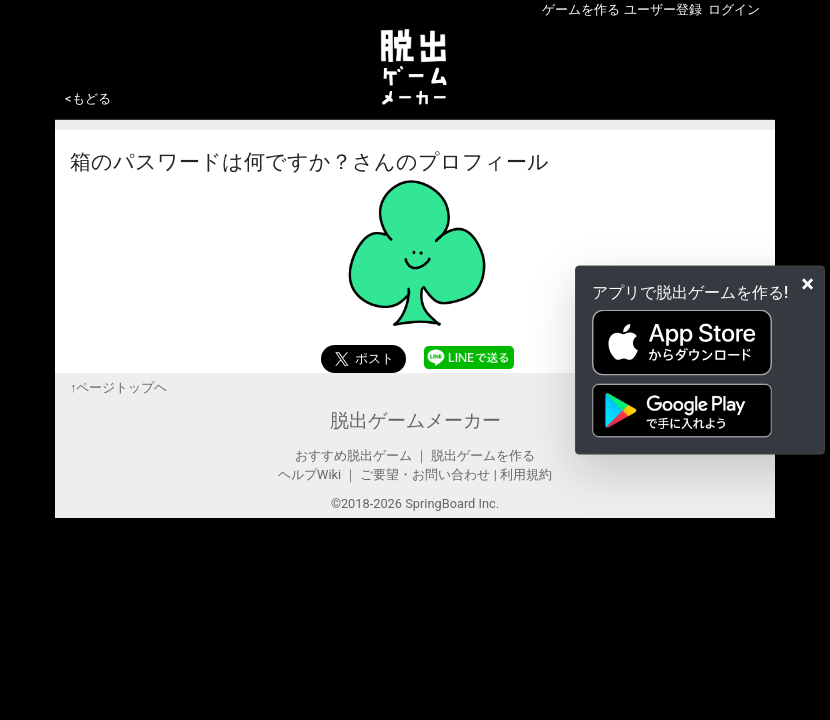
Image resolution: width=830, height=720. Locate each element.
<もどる (88, 98)
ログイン (734, 9)
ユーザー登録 (663, 9)
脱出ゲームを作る (483, 455)
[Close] (807, 284)
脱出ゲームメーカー (415, 420)
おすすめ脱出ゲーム (353, 455)
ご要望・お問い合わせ (425, 474)
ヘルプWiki (309, 474)
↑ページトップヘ (118, 387)
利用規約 (526, 474)
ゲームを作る (581, 9)
